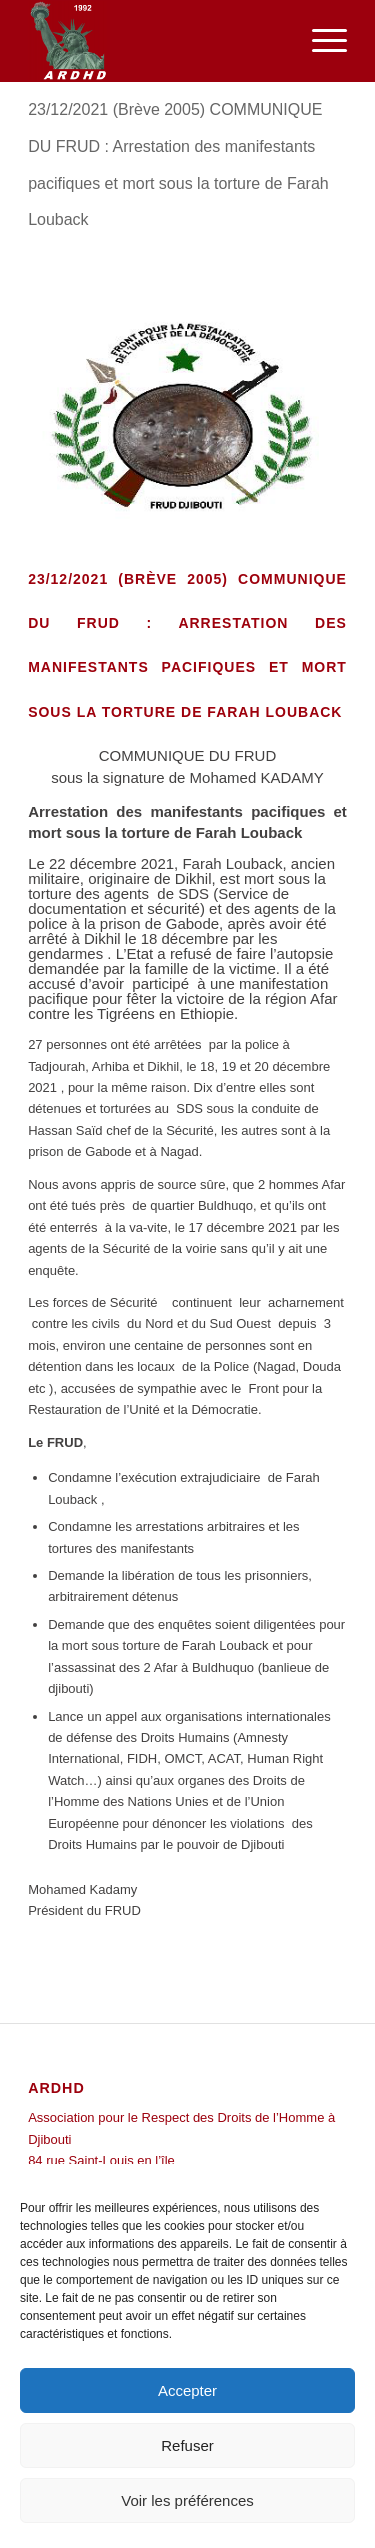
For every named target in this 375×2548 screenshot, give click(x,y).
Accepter (187, 2390)
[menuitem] (319, 41)
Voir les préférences (187, 2500)
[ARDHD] (155, 41)
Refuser (187, 2445)
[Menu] (319, 41)
